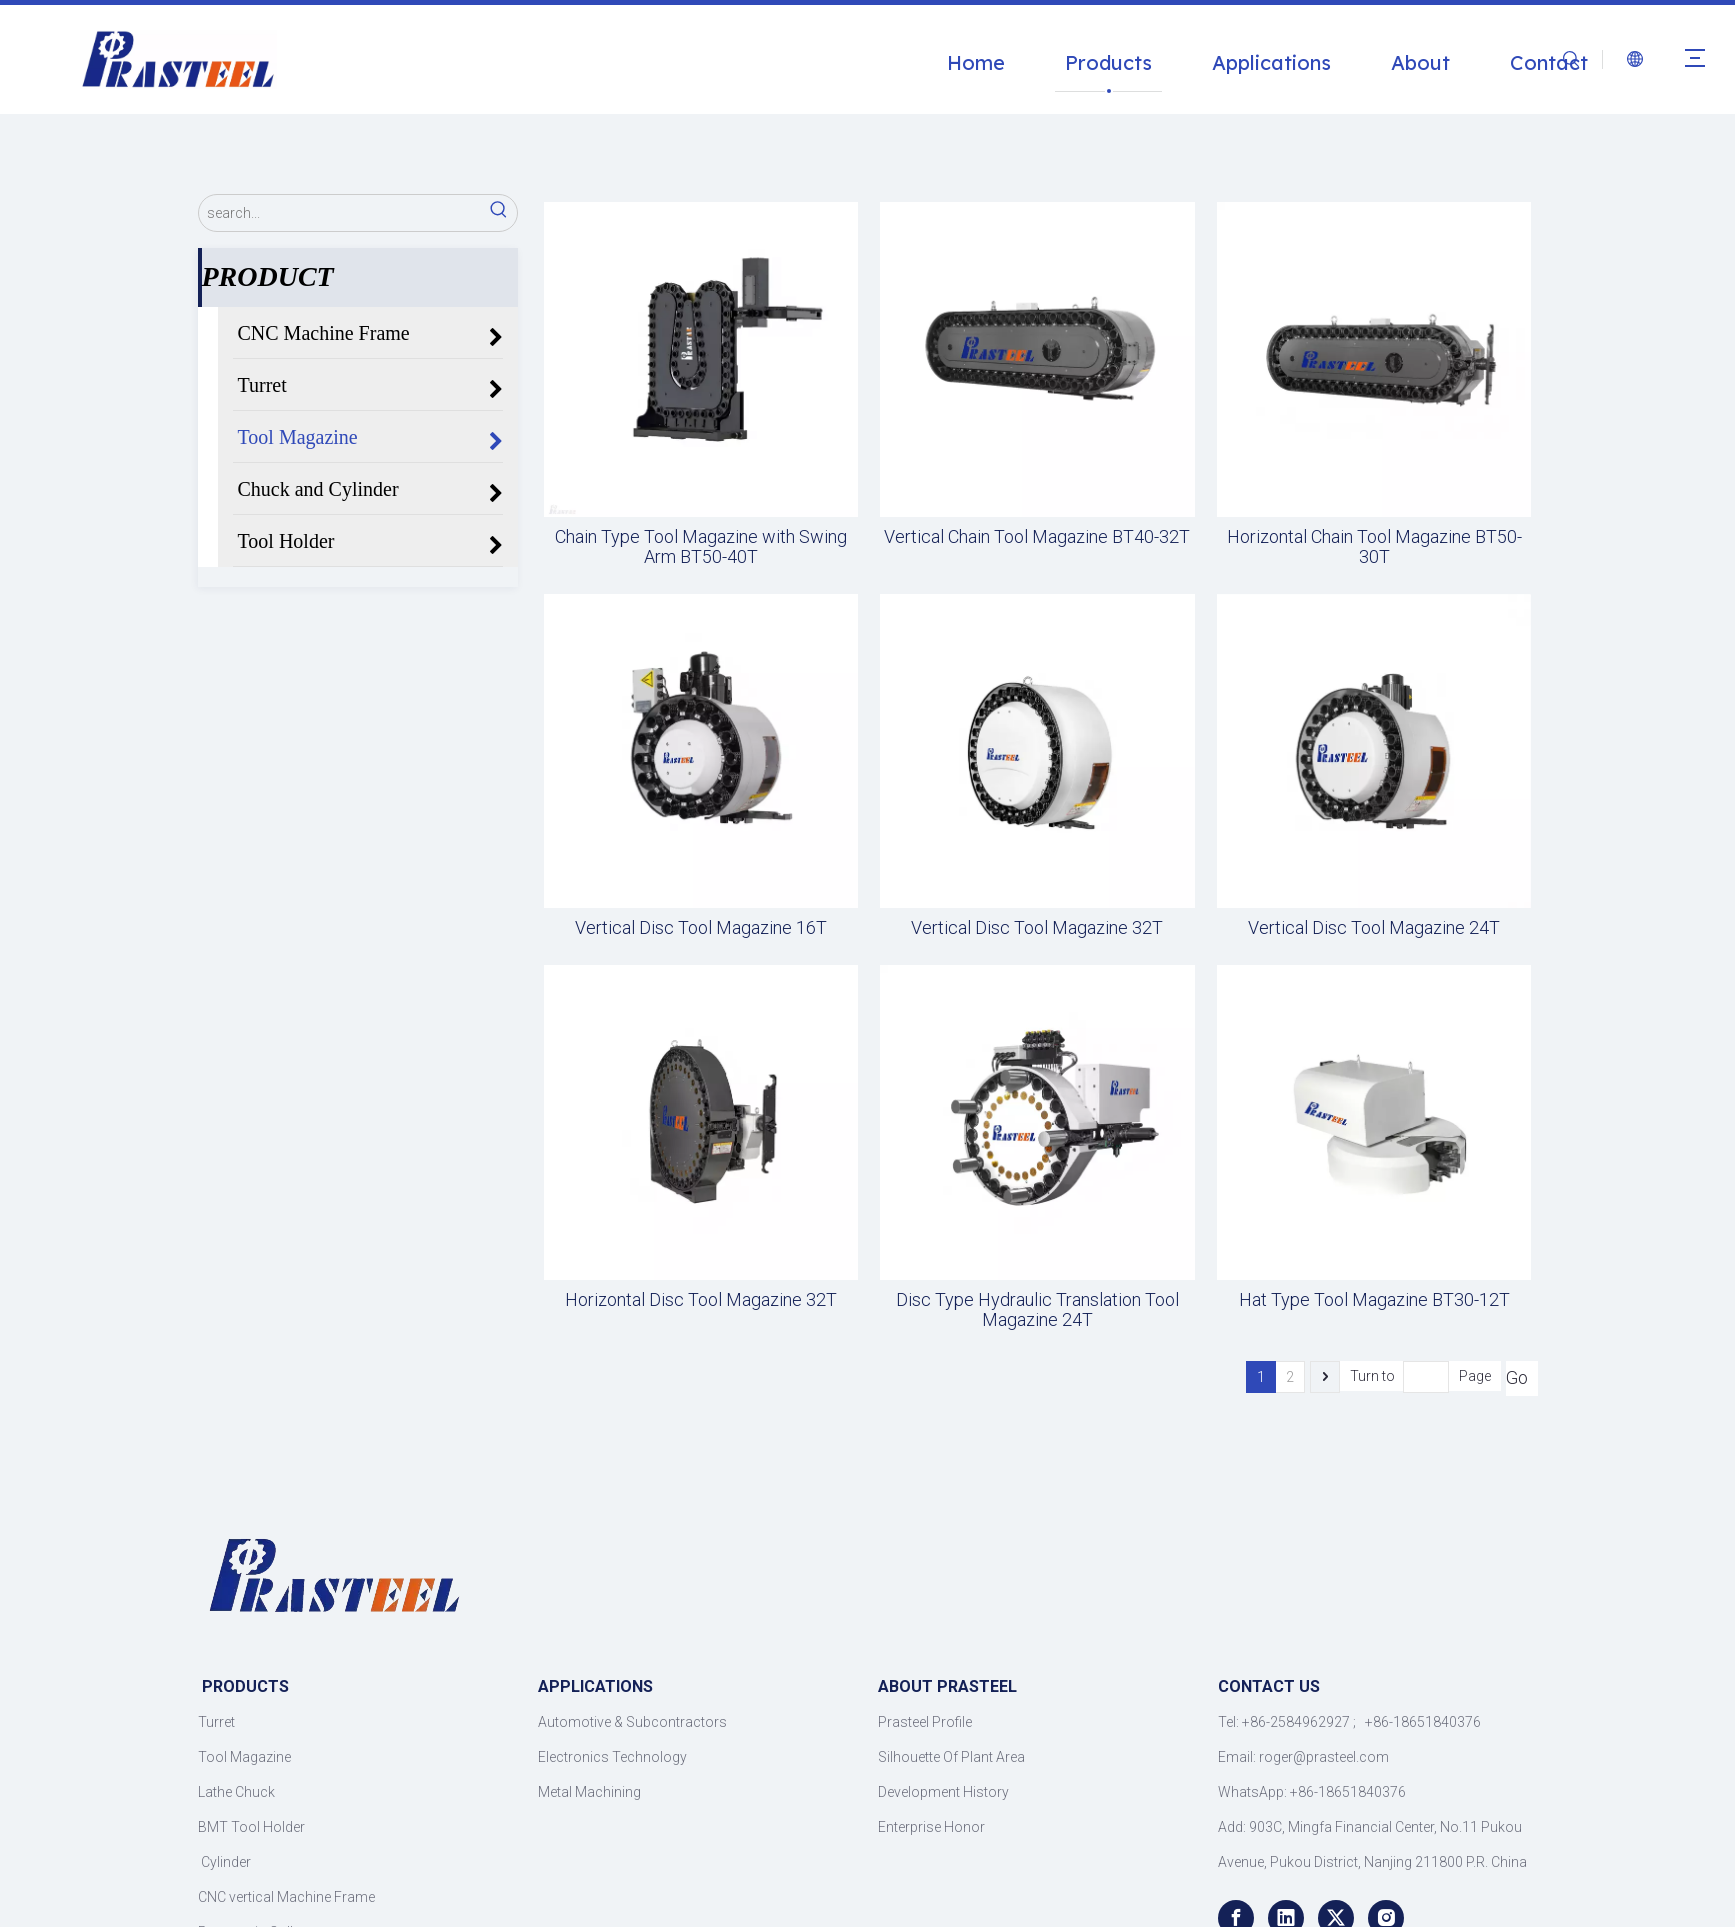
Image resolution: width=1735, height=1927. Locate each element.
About (1420, 62)
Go (1517, 1377)
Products (1108, 62)
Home (976, 62)
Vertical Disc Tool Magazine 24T (1374, 928)
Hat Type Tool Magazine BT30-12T (1374, 1300)
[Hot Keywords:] (499, 213)
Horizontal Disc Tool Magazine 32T (701, 1300)
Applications (1271, 62)
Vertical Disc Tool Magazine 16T (701, 928)
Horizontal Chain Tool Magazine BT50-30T (1374, 547)
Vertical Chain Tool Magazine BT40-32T (1037, 537)
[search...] (340, 213)
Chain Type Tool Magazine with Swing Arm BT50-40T (701, 547)
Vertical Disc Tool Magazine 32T (1037, 928)
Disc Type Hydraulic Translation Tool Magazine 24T (1037, 1310)
